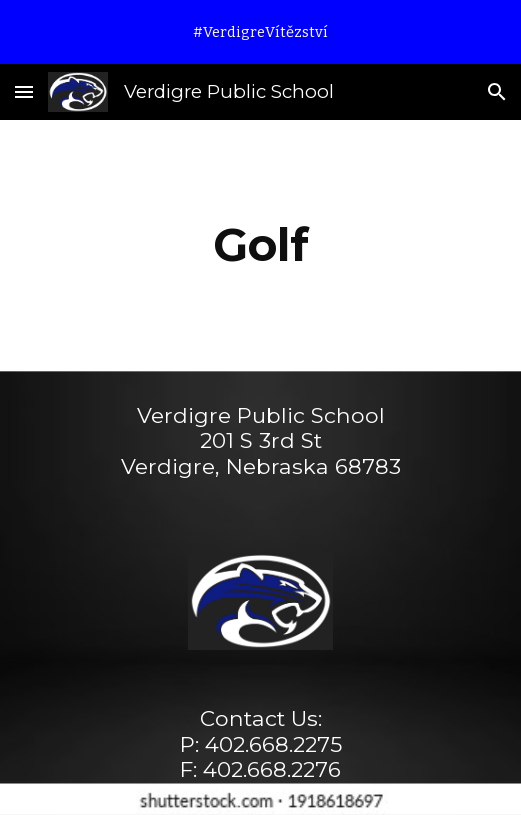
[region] (260, 32)
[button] (24, 91)
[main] (260, 245)
